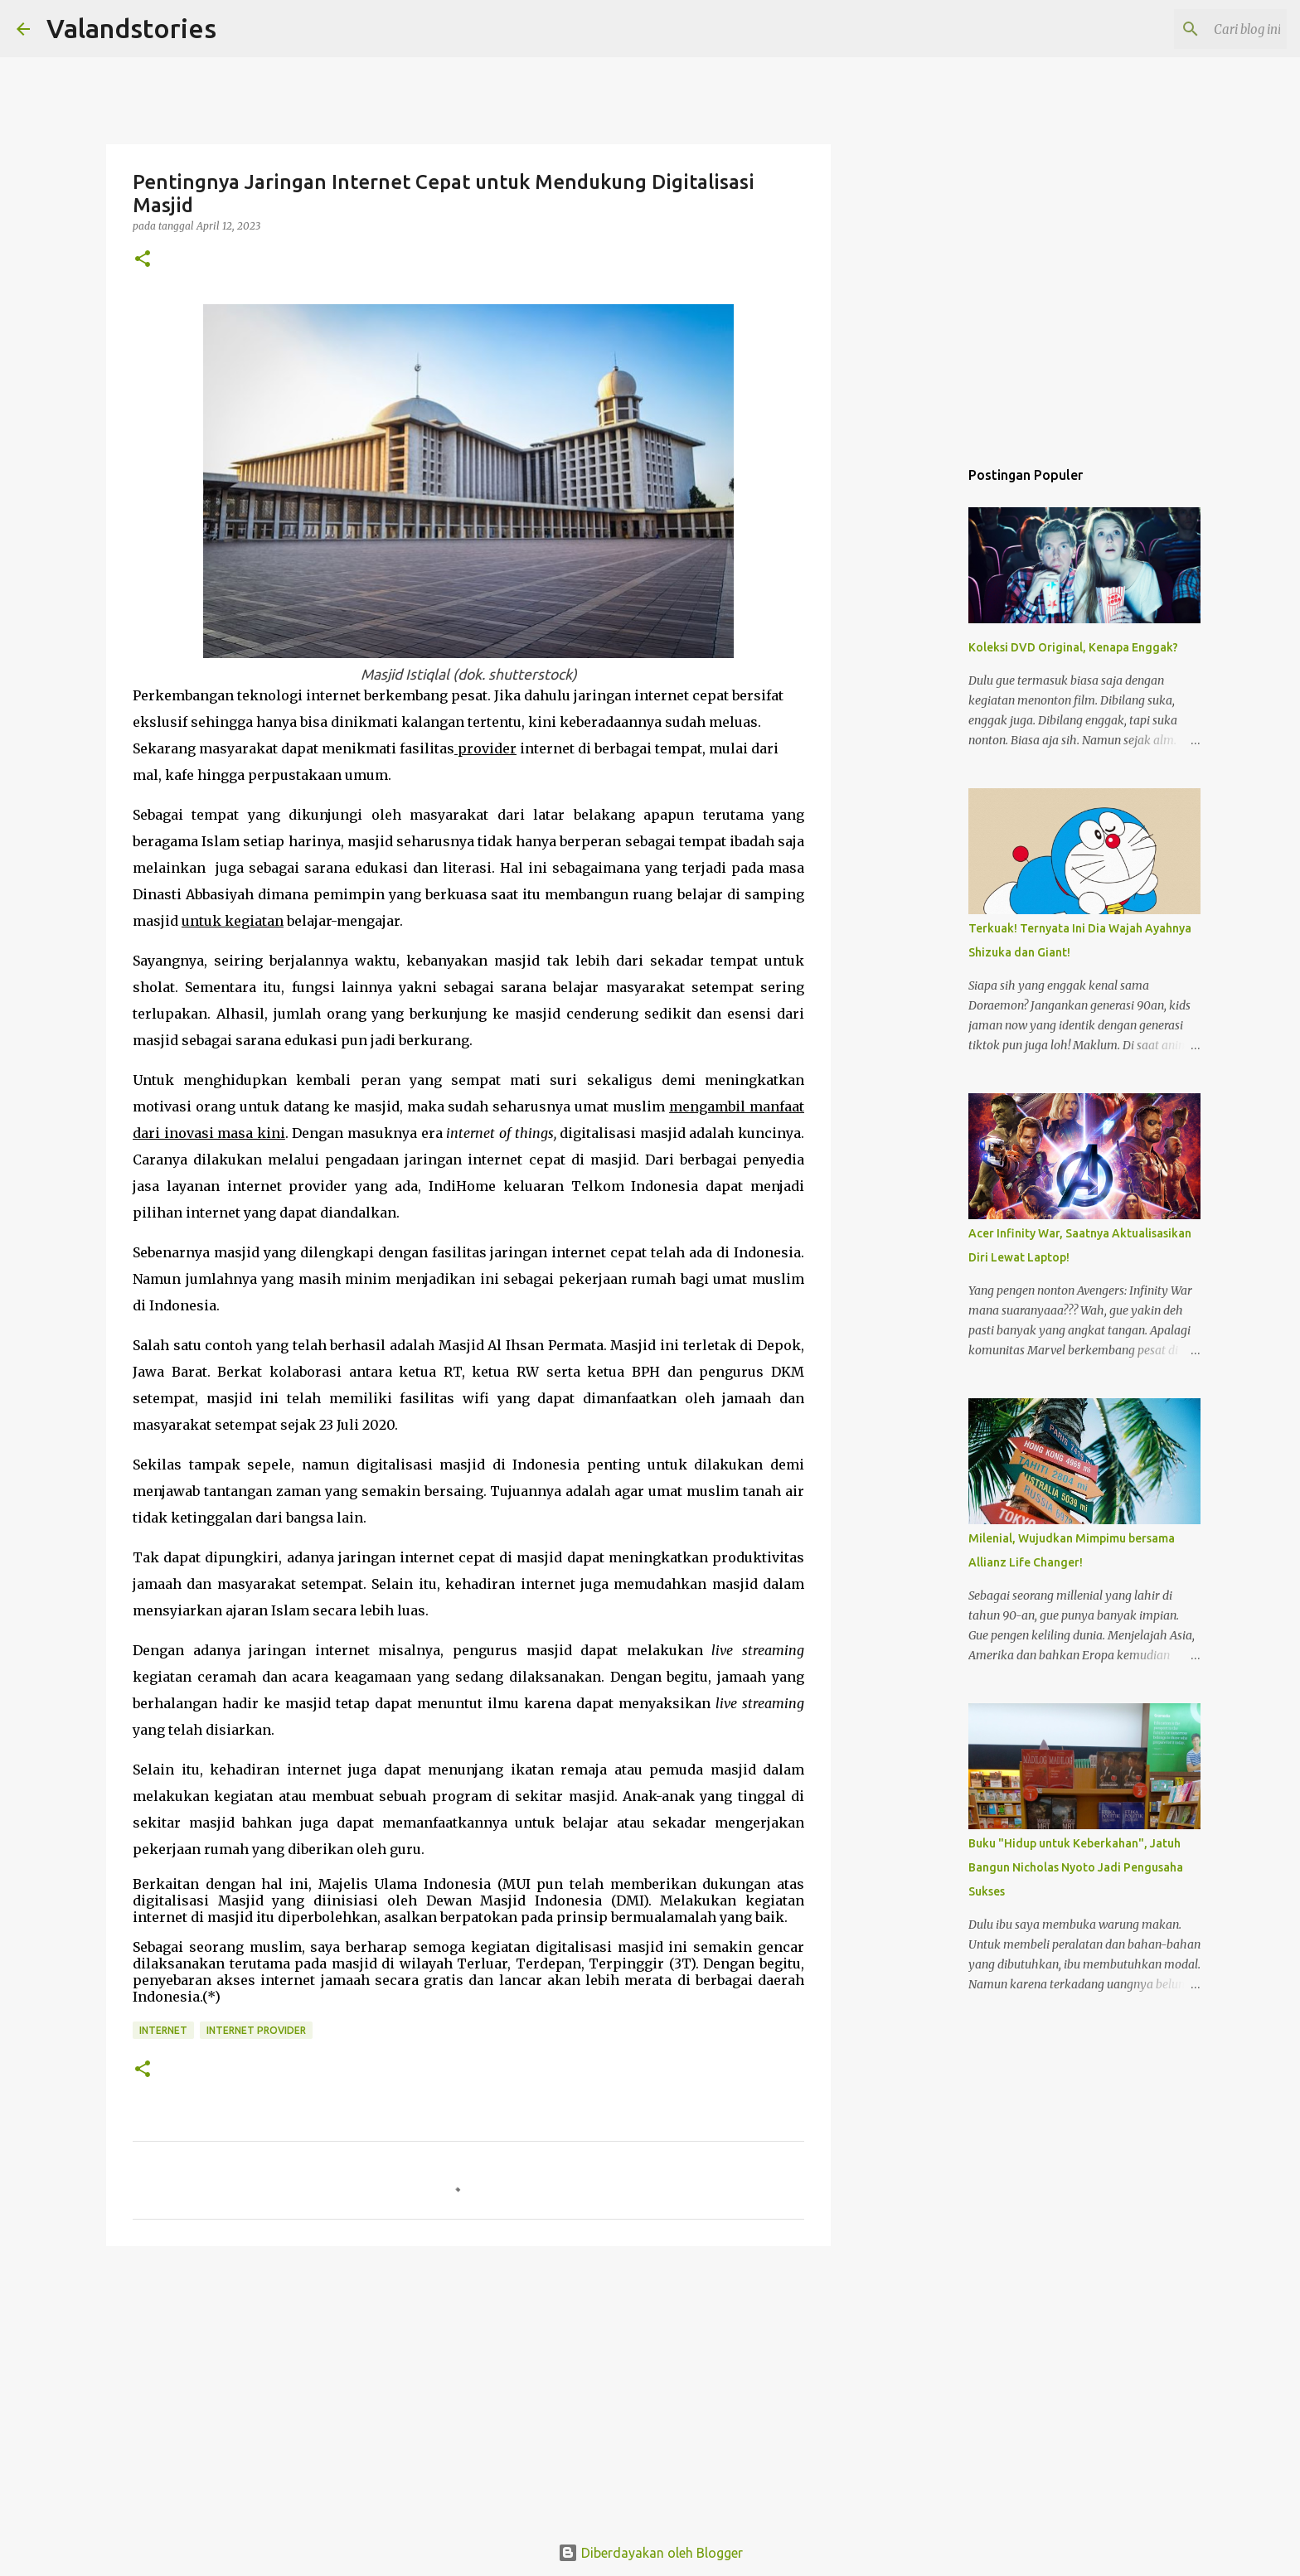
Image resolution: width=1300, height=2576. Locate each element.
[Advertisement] (468, 2387)
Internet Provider (256, 2030)
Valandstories (131, 28)
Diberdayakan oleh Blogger (650, 2552)
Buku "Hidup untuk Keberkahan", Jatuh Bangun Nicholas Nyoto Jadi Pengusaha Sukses (1075, 1867)
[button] (143, 260)
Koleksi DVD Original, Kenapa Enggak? (1073, 647)
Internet (163, 2030)
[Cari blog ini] (1200, 29)
